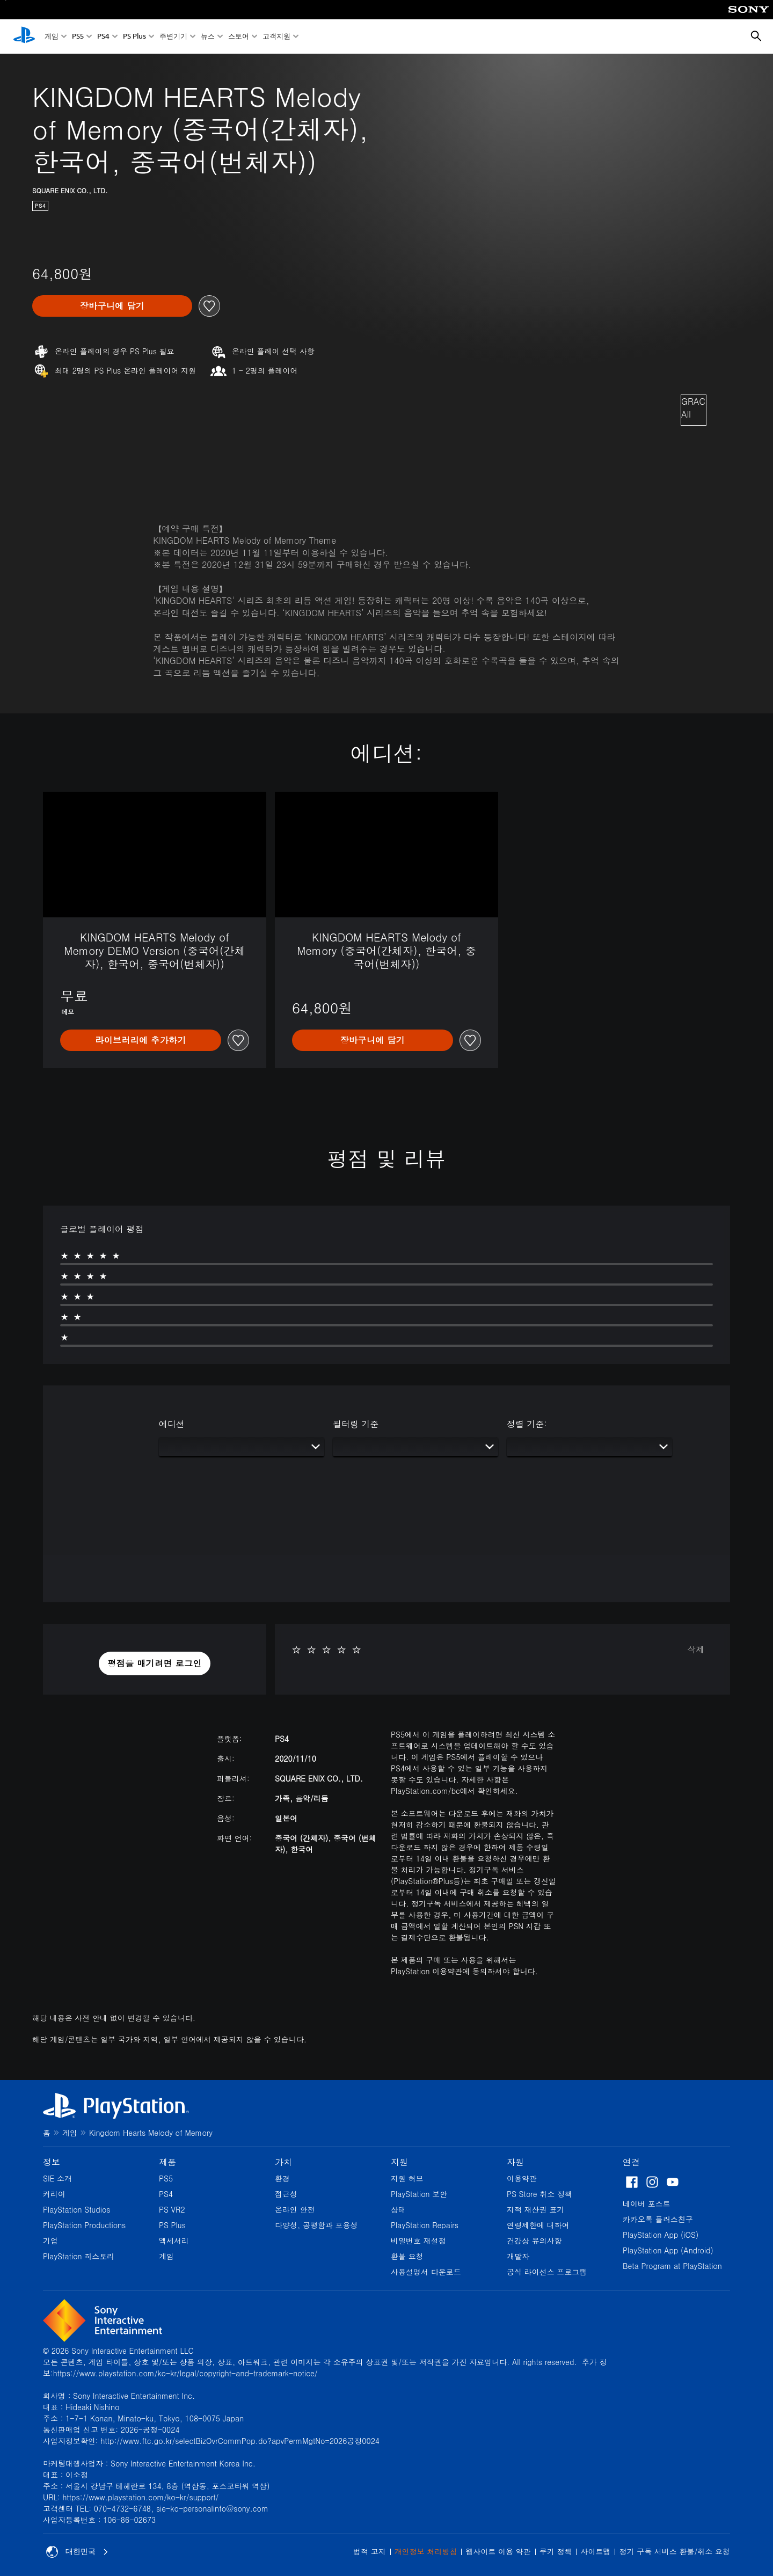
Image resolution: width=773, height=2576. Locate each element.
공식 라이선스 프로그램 (547, 2271)
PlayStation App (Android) (668, 2250)
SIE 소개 (57, 2178)
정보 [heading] (51, 2162)
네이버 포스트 (646, 2203)
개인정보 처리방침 (426, 2551)
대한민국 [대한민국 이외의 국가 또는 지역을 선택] (77, 2552)
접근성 (286, 2193)
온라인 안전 (295, 2209)
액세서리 (174, 2240)
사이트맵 (595, 2551)
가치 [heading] (283, 2162)
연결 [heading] (631, 2162)
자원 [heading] (515, 2162)
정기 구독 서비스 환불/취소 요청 (674, 2551)
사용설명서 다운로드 (426, 2271)
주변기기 (173, 36)
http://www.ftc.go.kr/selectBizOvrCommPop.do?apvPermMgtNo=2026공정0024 (240, 2440)
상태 (398, 2209)
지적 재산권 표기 (535, 2209)
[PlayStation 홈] (24, 36)
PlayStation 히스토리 (78, 2256)
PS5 (78, 36)
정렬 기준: (527, 1424)
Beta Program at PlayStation (672, 2265)
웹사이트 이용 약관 (497, 2551)
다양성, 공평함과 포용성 (316, 2225)
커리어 (54, 2193)
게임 (52, 36)
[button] (155, 1663)
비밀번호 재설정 (418, 2240)
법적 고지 (369, 2551)
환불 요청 (407, 2256)
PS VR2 (172, 2209)
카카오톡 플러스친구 (658, 2219)
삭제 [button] (695, 1649)
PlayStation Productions (84, 2225)
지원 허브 (407, 2178)
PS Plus (134, 36)
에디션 (172, 1424)
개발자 (518, 2256)
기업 (50, 2240)
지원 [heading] (399, 2162)
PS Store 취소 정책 (539, 2193)
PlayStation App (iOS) (660, 2234)
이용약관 (522, 2178)
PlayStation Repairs (424, 2225)
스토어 (238, 36)
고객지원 (276, 36)
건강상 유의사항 (534, 2240)
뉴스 (208, 36)
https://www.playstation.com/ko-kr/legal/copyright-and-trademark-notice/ (185, 2373)
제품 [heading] (167, 2162)
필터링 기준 (355, 1424)
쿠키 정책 (555, 2551)
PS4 (103, 36)
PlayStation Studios (77, 2209)
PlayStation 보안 (419, 2193)
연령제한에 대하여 (538, 2225)
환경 (282, 2178)
